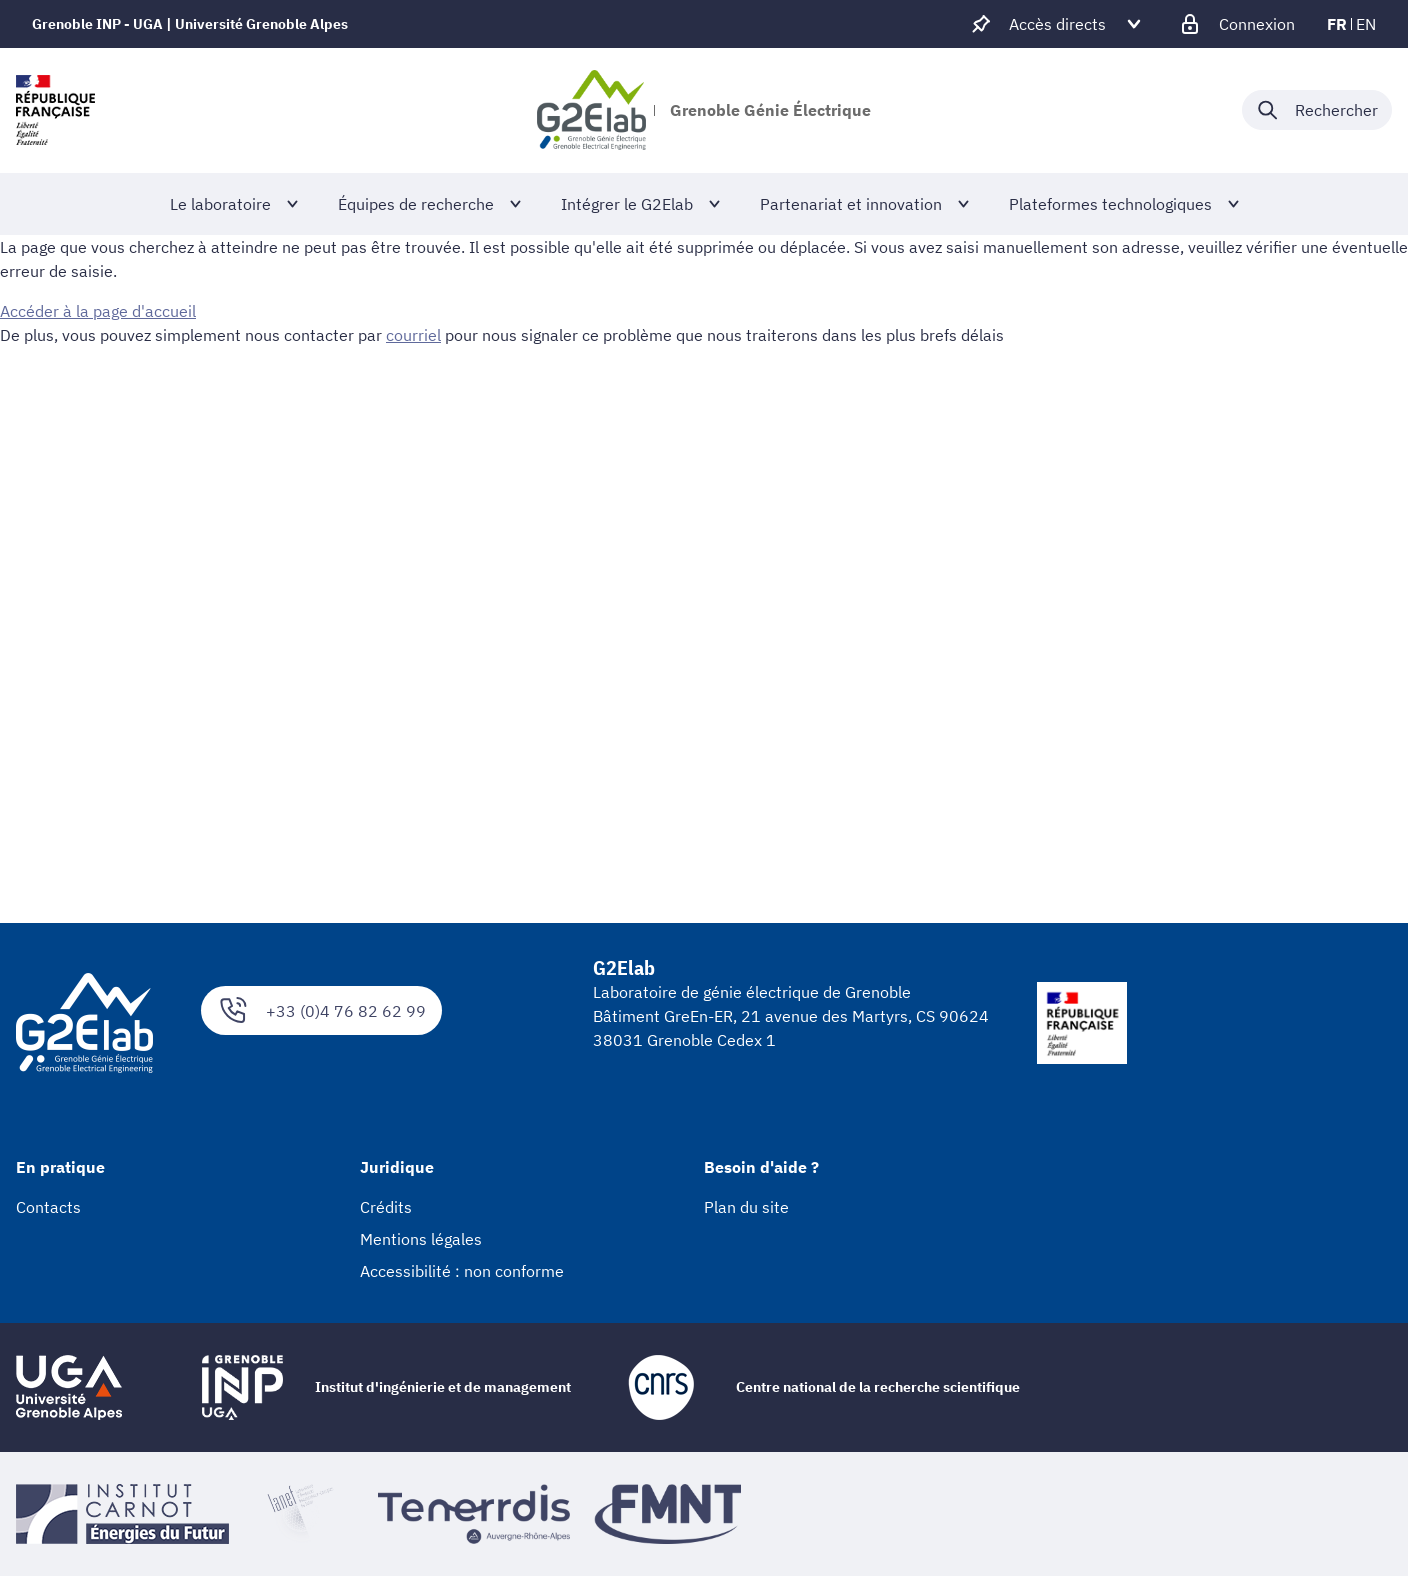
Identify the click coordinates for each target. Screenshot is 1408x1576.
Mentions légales (421, 1239)
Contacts (48, 1207)
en (1366, 24)
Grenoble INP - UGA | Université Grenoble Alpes (190, 24)
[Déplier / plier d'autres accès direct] (1057, 24)
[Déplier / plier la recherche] (1317, 110)
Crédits (386, 1207)
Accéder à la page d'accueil (98, 311)
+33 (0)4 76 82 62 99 (321, 1010)
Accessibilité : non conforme (462, 1271)
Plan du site (746, 1207)
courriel (413, 335)
